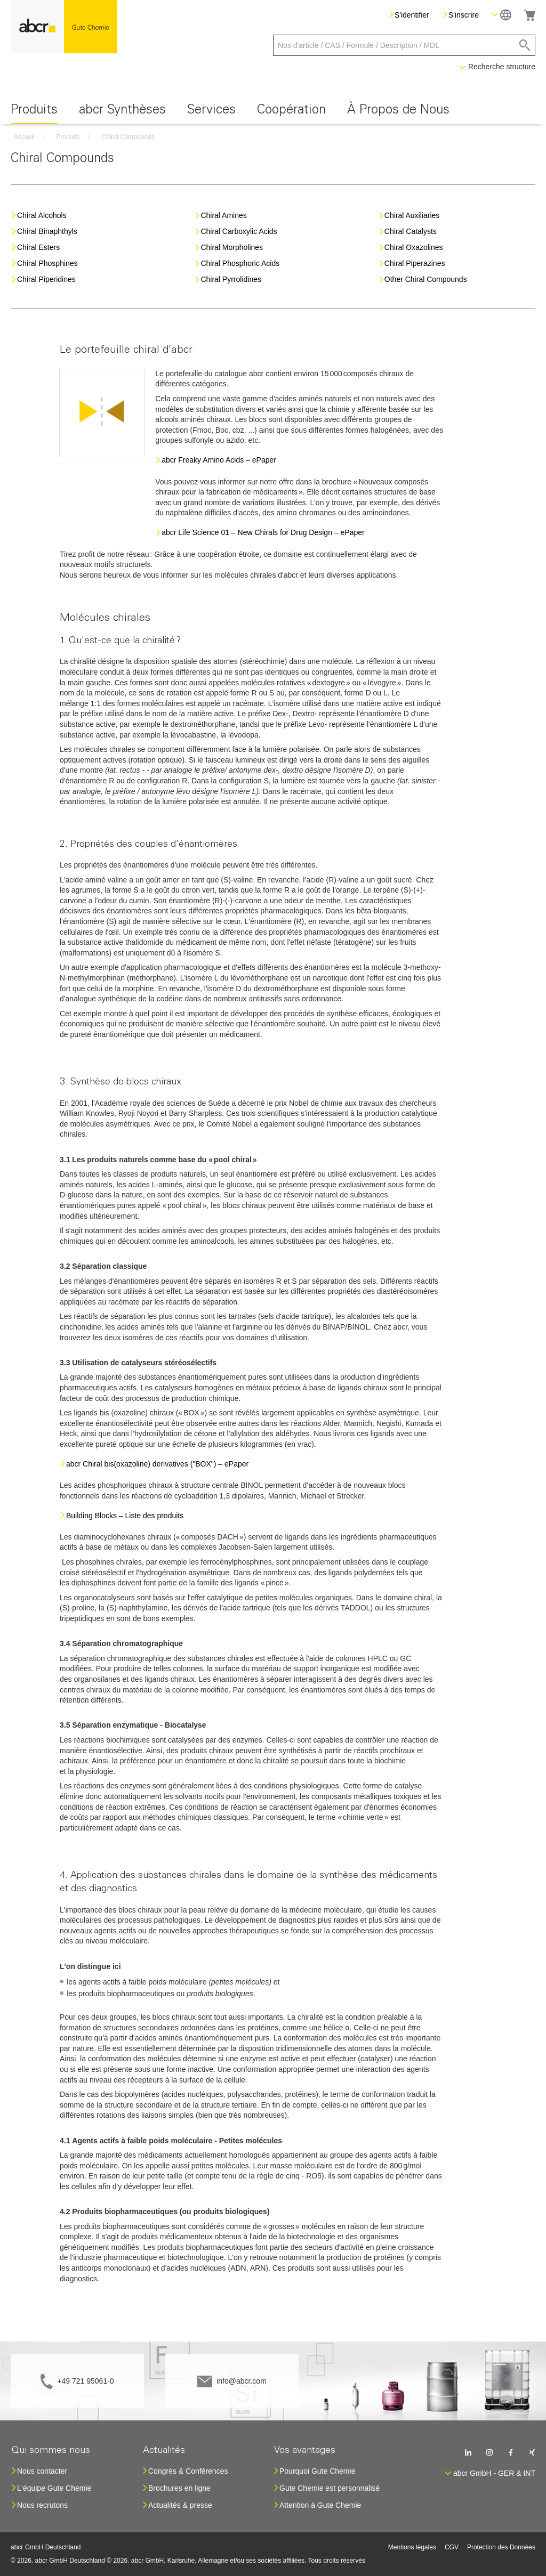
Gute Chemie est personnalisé (329, 2488)
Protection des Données (501, 2547)
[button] (501, 14)
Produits (68, 137)
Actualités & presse (180, 2505)
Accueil (24, 137)
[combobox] (404, 45)
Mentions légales (412, 2547)
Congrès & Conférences (188, 2471)
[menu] (273, 111)
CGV (452, 2547)
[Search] (525, 45)
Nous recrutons (42, 2505)
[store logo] (64, 26)
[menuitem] (34, 111)
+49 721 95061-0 (85, 2381)
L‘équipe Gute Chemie (54, 2488)
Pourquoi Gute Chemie (317, 2471)
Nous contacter (42, 2471)
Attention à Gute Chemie (320, 2505)
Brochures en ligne (179, 2488)
